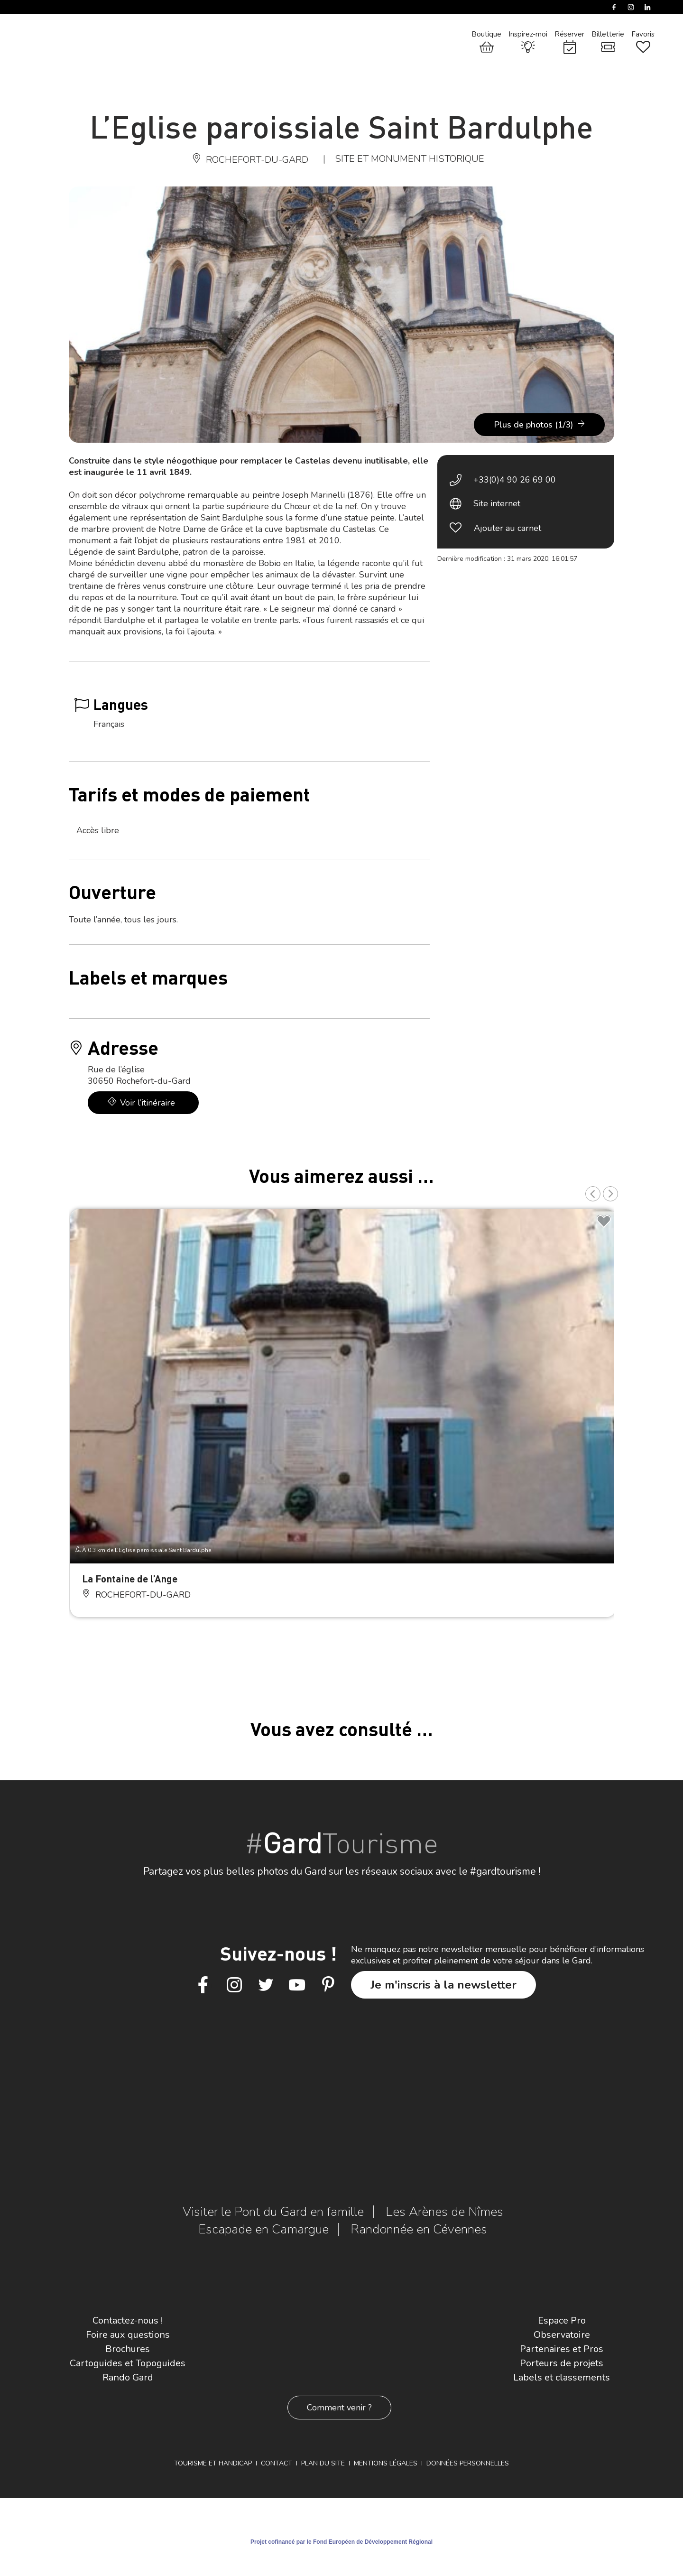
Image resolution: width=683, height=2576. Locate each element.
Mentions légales (385, 2463)
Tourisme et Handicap (213, 2463)
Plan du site (323, 2463)
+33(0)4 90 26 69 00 (514, 479)
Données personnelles (467, 2463)
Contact (276, 2463)
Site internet (496, 503)
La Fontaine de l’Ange (129, 1578)
